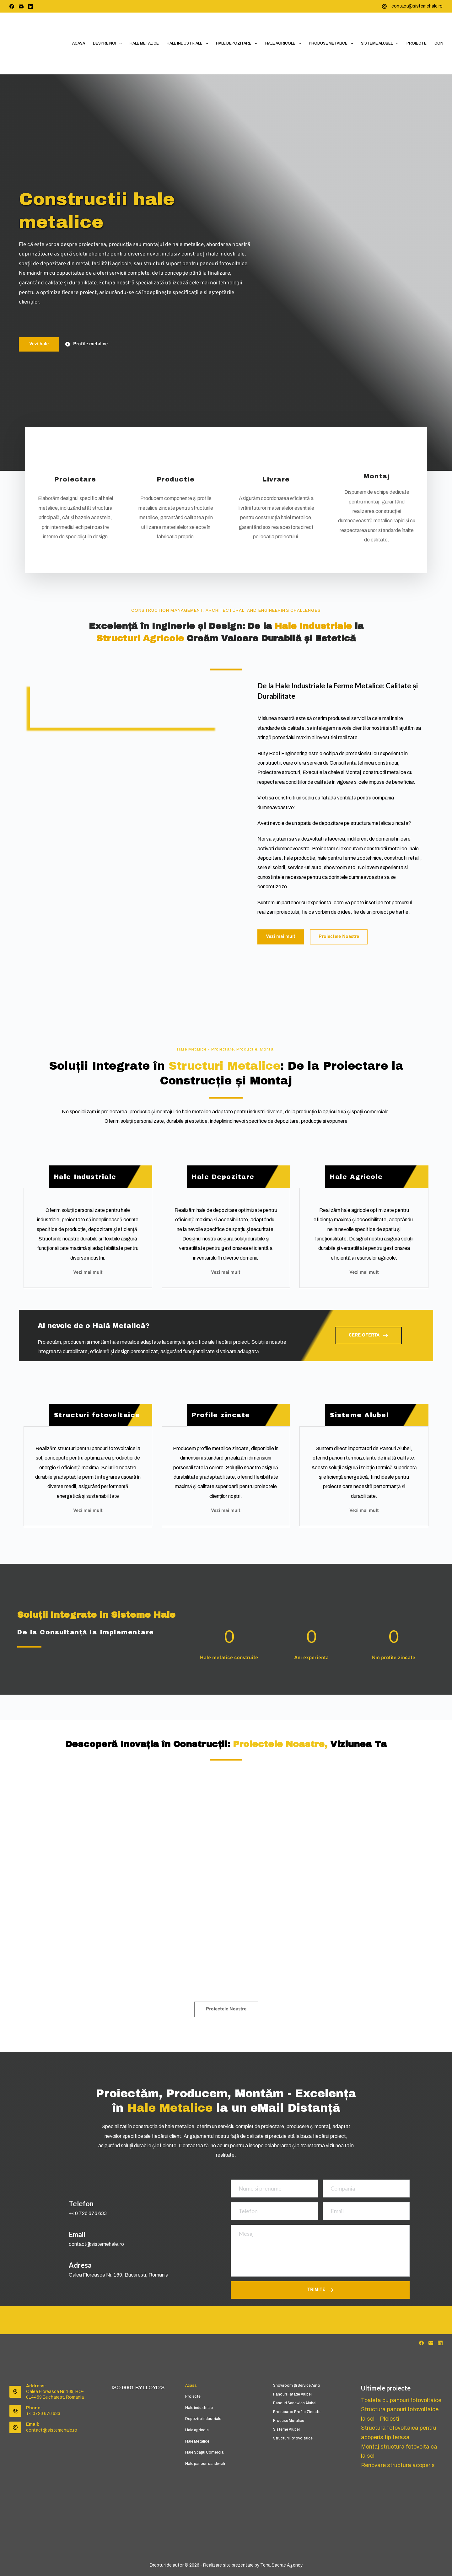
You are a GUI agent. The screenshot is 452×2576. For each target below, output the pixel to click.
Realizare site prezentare (228, 2565)
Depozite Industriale (203, 2419)
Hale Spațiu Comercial (204, 2452)
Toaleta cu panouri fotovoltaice (400, 2400)
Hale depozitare (238, 43)
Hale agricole (284, 43)
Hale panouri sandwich (205, 2463)
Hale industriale (189, 43)
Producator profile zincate (296, 2412)
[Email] (21, 6)
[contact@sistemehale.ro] (384, 6)
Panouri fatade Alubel (292, 2394)
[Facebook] (11, 6)
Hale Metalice (144, 43)
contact (77, 2244)
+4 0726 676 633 (43, 2413)
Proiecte (416, 43)
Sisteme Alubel (381, 43)
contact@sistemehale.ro (417, 6)
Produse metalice (332, 43)
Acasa (78, 43)
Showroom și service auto (296, 2385)
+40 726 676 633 (88, 2213)
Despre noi (108, 43)
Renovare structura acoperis (396, 2462)
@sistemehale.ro (105, 2244)
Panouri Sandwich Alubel (294, 2403)
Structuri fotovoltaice (293, 2438)
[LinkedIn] (30, 6)
